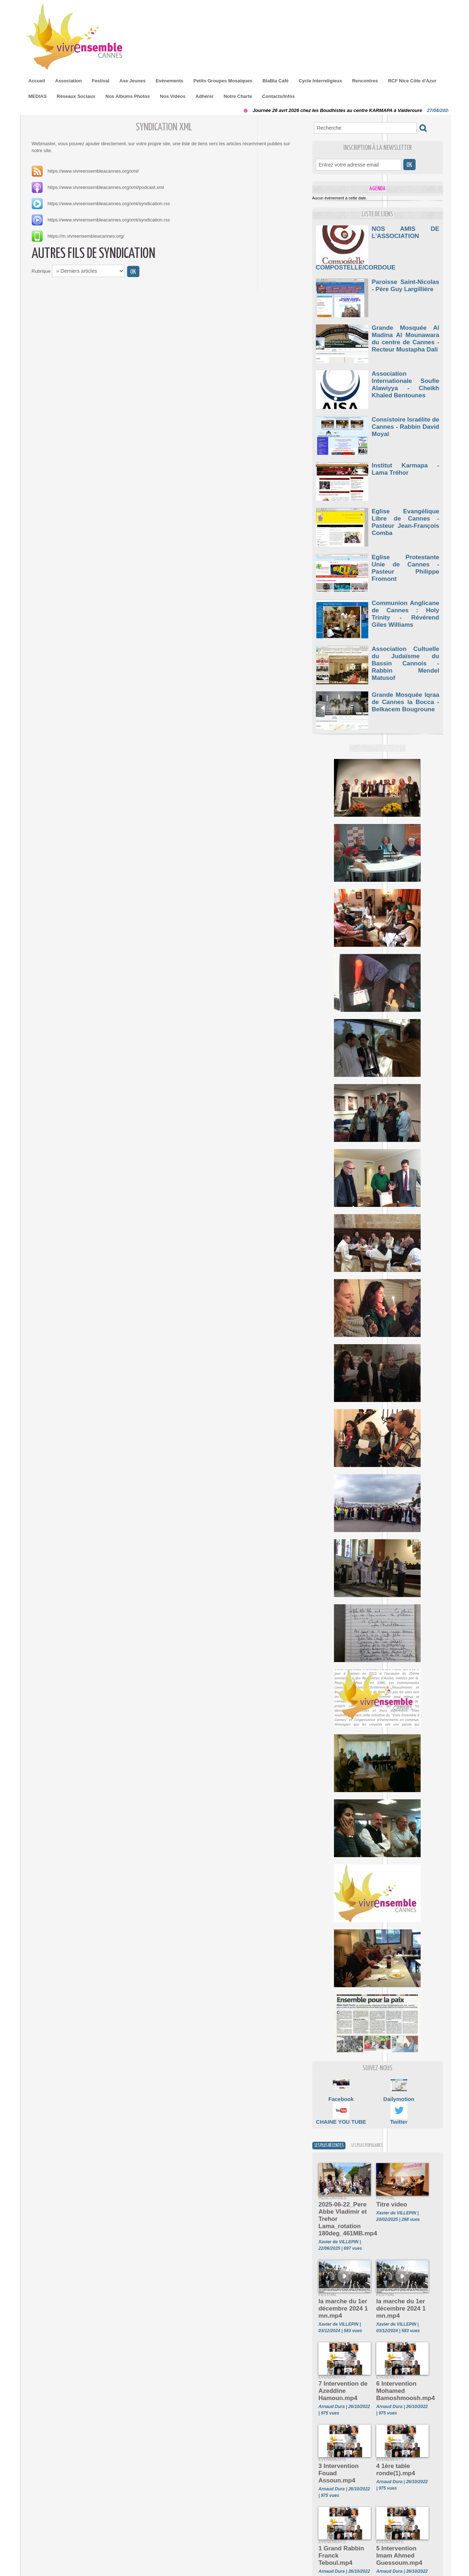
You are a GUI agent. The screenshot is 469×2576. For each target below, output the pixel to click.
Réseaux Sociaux (76, 96)
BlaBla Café (275, 80)
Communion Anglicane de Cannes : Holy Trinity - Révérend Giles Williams (405, 600)
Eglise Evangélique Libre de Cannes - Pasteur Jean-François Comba (405, 509)
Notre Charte (237, 96)
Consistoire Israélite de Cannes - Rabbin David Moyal (405, 414)
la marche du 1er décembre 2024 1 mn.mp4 (337, 2285)
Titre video (388, 2197)
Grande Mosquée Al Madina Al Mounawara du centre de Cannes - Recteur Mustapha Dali (405, 328)
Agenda (377, 188)
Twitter (399, 2113)
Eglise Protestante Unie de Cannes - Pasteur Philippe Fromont (405, 555)
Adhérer (205, 96)
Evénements (169, 80)
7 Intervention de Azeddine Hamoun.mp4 (344, 2359)
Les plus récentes (334, 2138)
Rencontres (365, 80)
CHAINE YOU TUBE (340, 2113)
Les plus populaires (383, 2138)
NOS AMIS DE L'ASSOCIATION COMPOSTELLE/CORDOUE (405, 233)
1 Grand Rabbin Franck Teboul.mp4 (344, 2507)
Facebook (341, 2091)
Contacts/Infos (278, 96)
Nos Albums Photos (127, 96)
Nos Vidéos (173, 96)
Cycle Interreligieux (320, 80)
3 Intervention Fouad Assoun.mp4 (341, 2436)
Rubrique (41, 271)
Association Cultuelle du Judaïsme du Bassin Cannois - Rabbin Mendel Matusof (405, 646)
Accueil (37, 80)
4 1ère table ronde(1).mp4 (391, 2436)
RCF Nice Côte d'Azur (412, 80)
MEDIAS (38, 96)
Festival (100, 80)
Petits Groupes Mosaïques (223, 80)
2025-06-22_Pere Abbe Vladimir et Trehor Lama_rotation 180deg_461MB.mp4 (343, 2205)
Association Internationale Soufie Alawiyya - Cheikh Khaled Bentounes (405, 371)
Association (68, 80)
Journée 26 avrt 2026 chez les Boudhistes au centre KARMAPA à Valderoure (343, 110)
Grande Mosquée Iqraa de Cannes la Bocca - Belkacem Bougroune (405, 692)
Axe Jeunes (133, 80)
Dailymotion (398, 2091)
